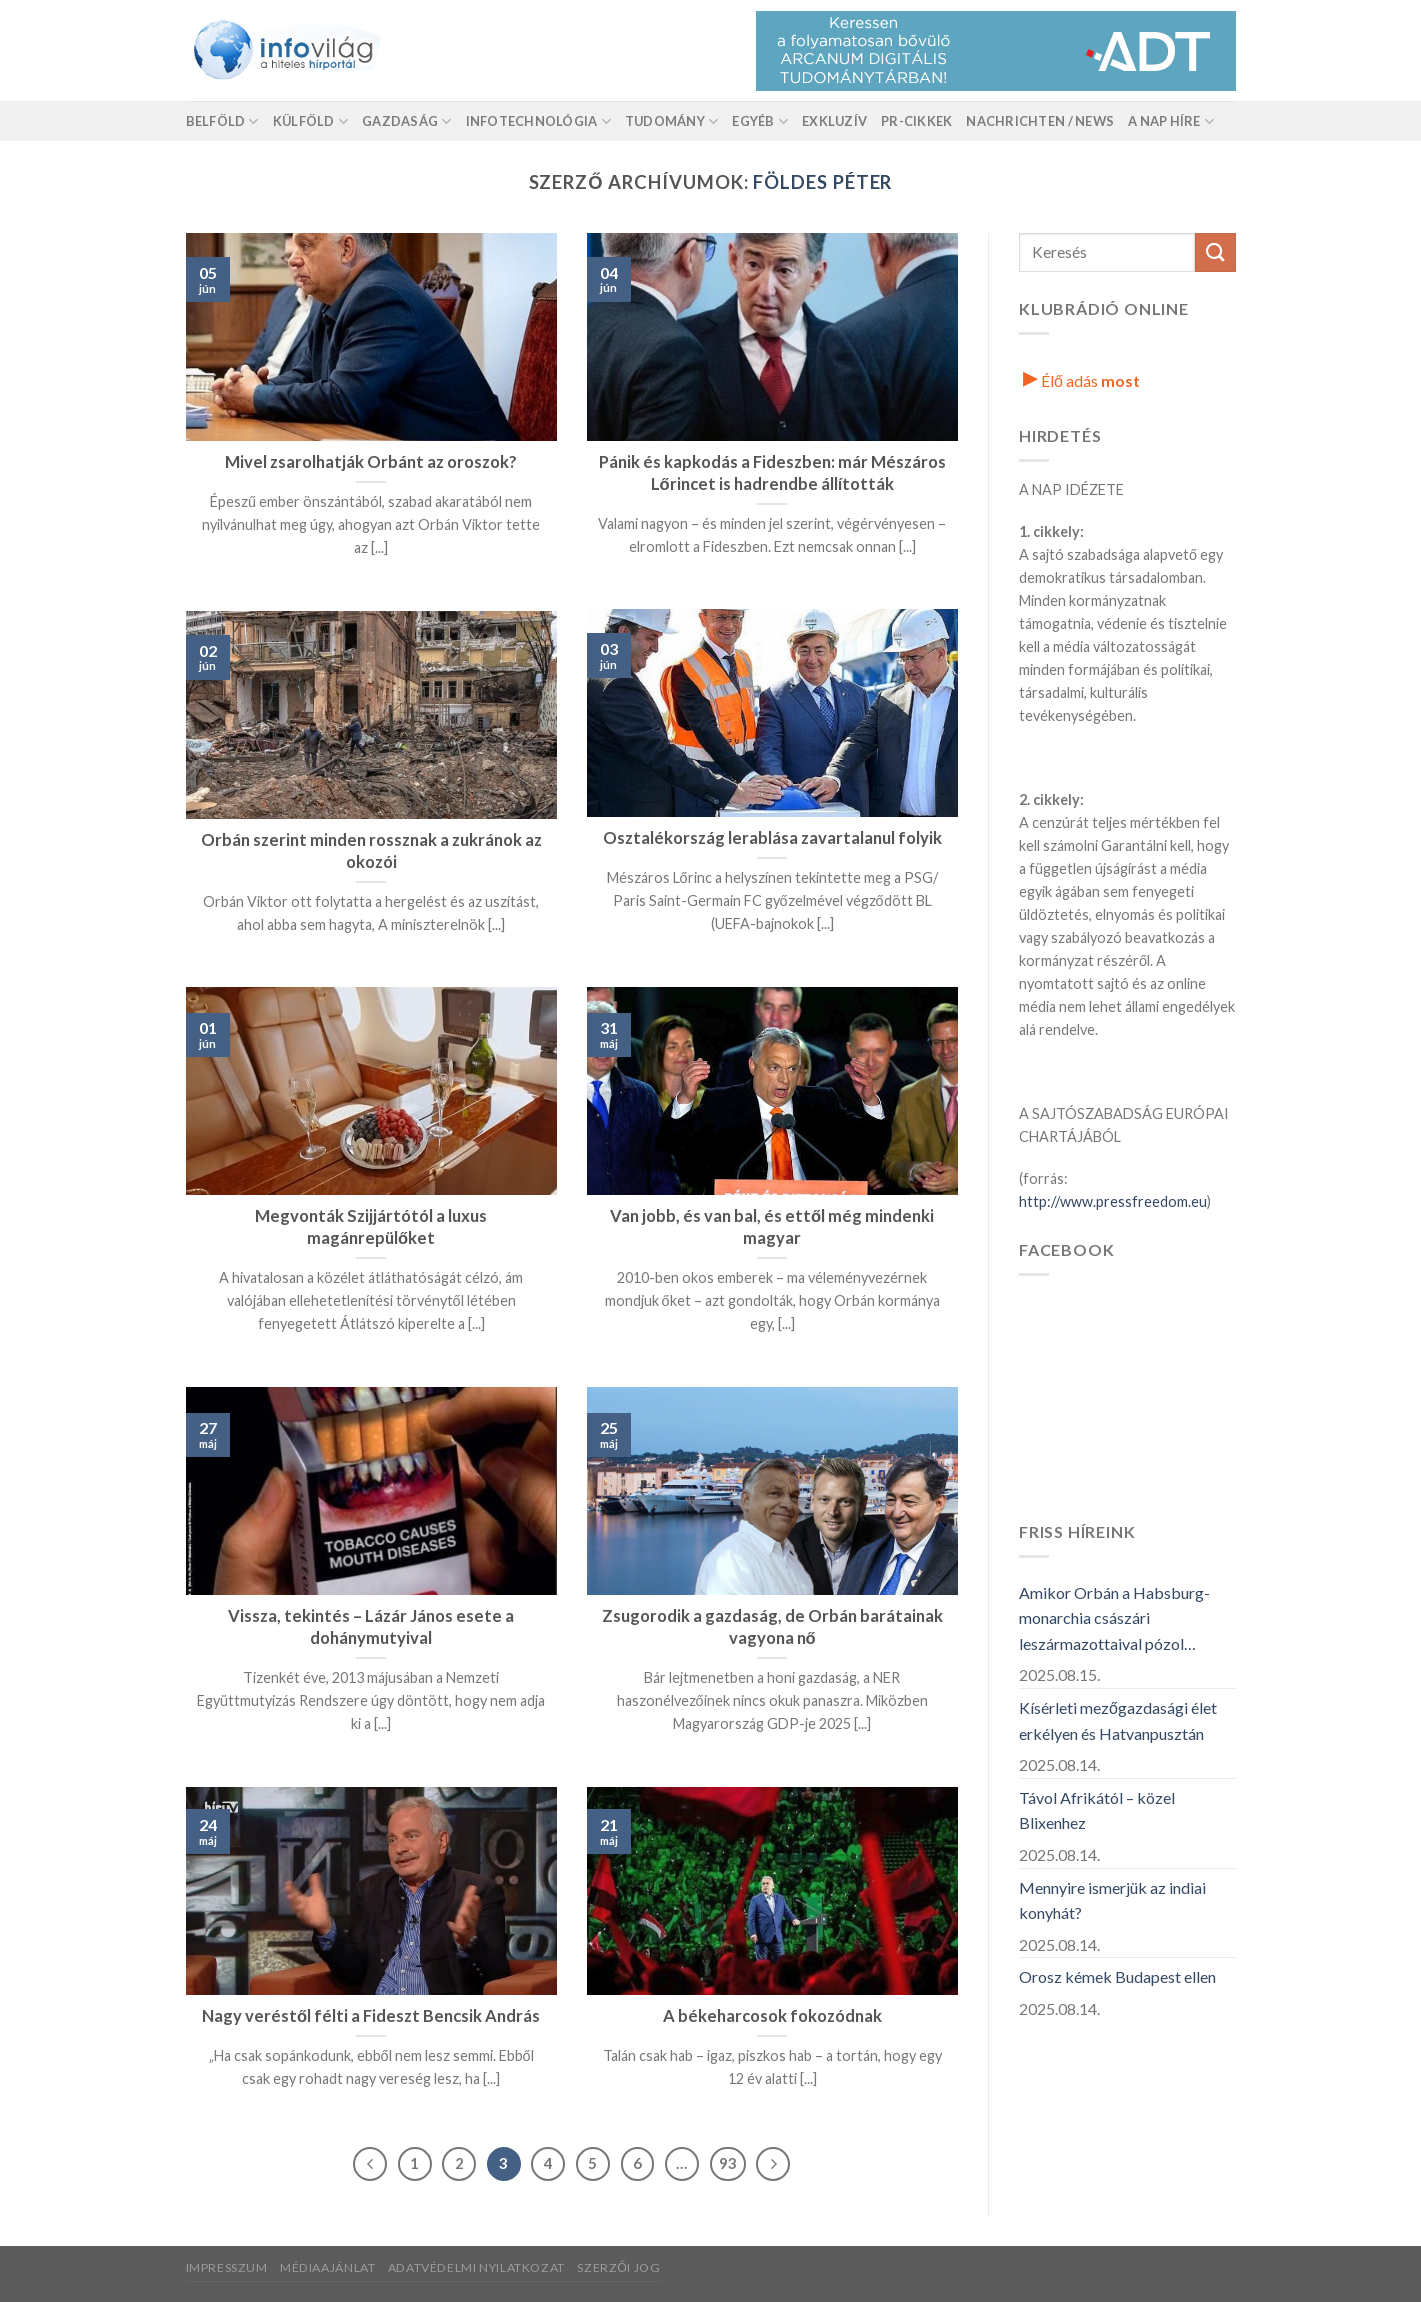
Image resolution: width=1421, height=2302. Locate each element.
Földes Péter (822, 182)
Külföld (310, 121)
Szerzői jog (618, 2267)
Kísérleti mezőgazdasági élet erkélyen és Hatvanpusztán (1118, 1720)
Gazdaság (407, 121)
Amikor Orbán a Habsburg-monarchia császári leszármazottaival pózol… (1114, 1618)
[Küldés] (1215, 252)
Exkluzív (834, 121)
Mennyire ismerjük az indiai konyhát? (1112, 1900)
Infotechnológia (538, 121)
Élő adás (1081, 380)
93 (728, 2163)
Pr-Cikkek (916, 121)
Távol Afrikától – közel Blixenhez (1097, 1810)
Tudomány (672, 121)
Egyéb (760, 121)
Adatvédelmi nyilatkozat (476, 2267)
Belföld (222, 121)
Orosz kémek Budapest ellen (1117, 1976)
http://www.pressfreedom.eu (1113, 1201)
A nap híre (1171, 121)
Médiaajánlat (327, 2267)
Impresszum (227, 2267)
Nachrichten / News (1040, 121)
